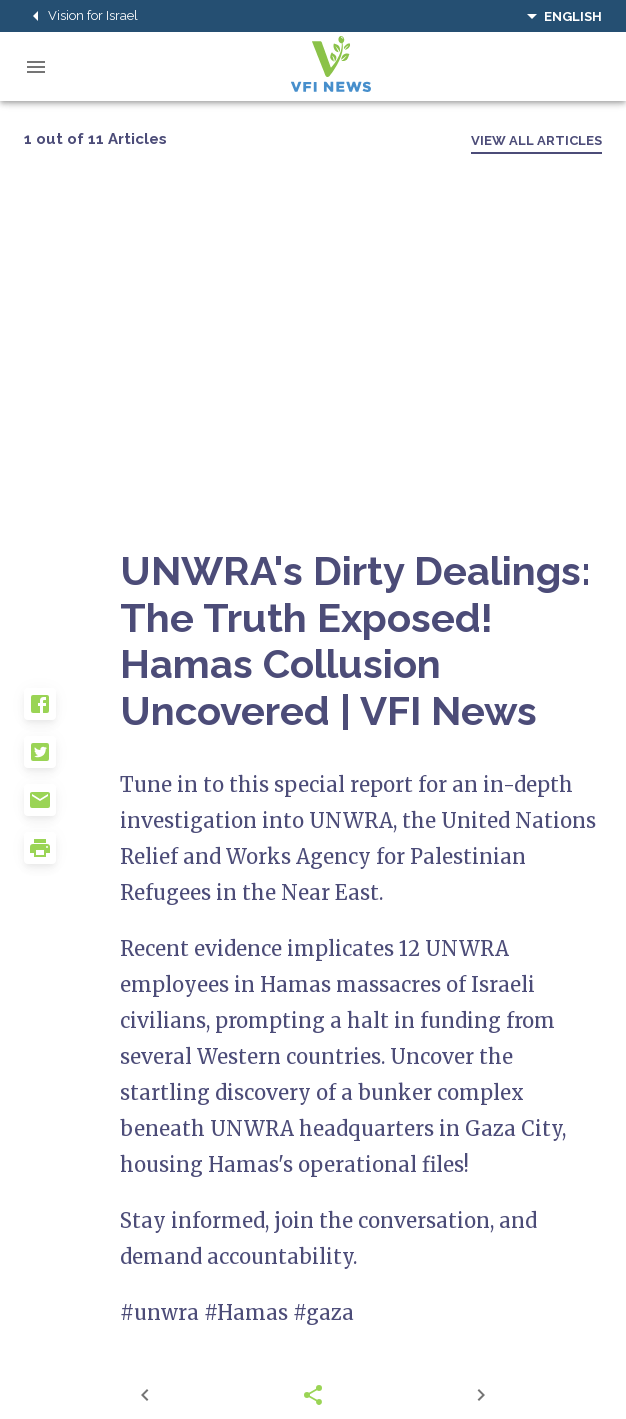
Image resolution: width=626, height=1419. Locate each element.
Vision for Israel (81, 16)
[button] (72, 712)
